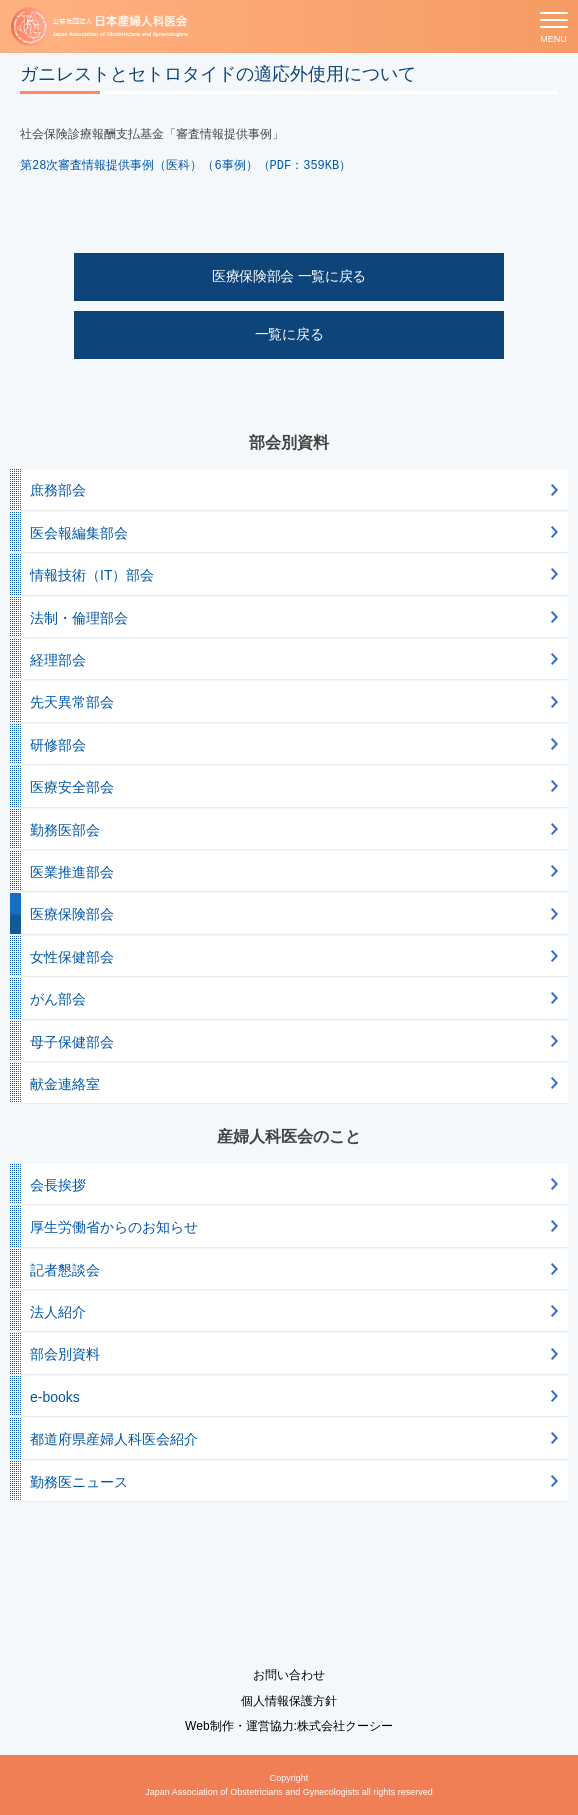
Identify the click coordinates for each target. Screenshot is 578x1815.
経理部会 (58, 660)
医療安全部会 (72, 787)
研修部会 (58, 745)
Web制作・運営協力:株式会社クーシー (289, 1726)
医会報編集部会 (79, 533)
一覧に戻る (289, 334)
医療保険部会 (72, 914)
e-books (55, 1397)
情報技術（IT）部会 (92, 575)
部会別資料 (65, 1354)
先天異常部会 (72, 702)
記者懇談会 (65, 1270)
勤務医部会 (65, 830)
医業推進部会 (72, 872)
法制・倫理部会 (79, 618)
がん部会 (58, 999)
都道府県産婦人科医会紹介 (114, 1439)
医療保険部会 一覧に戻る (289, 276)
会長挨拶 (58, 1185)
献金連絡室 (65, 1084)
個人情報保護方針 (289, 1701)
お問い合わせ (289, 1675)
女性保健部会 (72, 957)
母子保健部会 (72, 1042)
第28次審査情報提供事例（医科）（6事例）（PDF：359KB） (185, 166)
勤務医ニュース (79, 1482)
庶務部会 (58, 490)
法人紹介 (58, 1312)
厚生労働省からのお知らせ (114, 1227)
